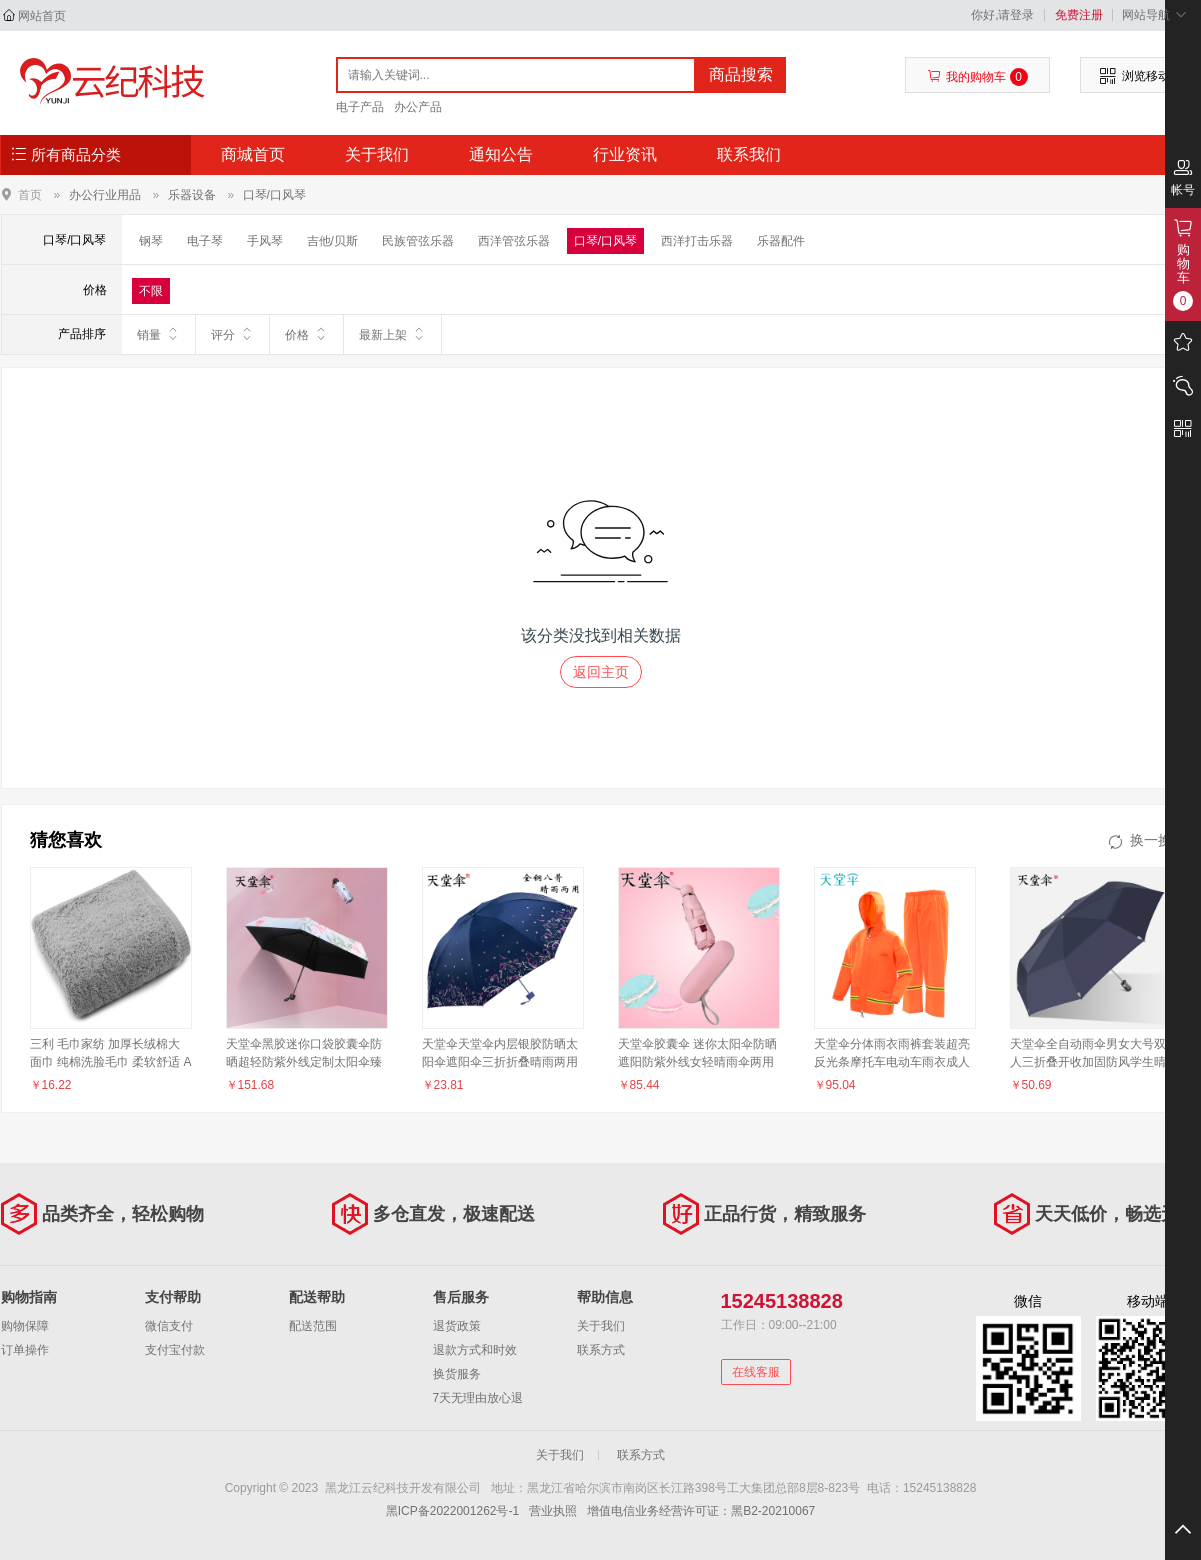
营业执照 (553, 1511)
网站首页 (42, 16)
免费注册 (1079, 15)
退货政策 (457, 1326)
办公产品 (418, 107)
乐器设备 (192, 195)
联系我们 (749, 154)
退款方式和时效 (475, 1350)
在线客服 (756, 1372)
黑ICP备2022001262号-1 (452, 1511)
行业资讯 (625, 154)
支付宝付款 (175, 1350)
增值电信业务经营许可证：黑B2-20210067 (701, 1511)
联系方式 (601, 1350)
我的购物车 (977, 77)
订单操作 (25, 1350)
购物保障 (25, 1326)
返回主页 (601, 672)
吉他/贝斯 (332, 241)
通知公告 (501, 154)
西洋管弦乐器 (514, 241)
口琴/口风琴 (274, 195)
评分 (232, 334)
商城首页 (253, 154)
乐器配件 (781, 241)
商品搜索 (741, 74)
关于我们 (377, 154)
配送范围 (313, 1326)
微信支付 (169, 1326)
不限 (151, 291)
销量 (158, 334)
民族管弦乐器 (418, 241)
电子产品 (360, 107)
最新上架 (392, 334)
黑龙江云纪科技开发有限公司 (107, 82)
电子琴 (205, 241)
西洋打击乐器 (697, 241)
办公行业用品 (105, 195)
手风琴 (265, 241)
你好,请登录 (1002, 15)
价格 (306, 334)
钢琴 (151, 241)
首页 (30, 194)
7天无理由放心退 (478, 1398)
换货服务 (457, 1374)
